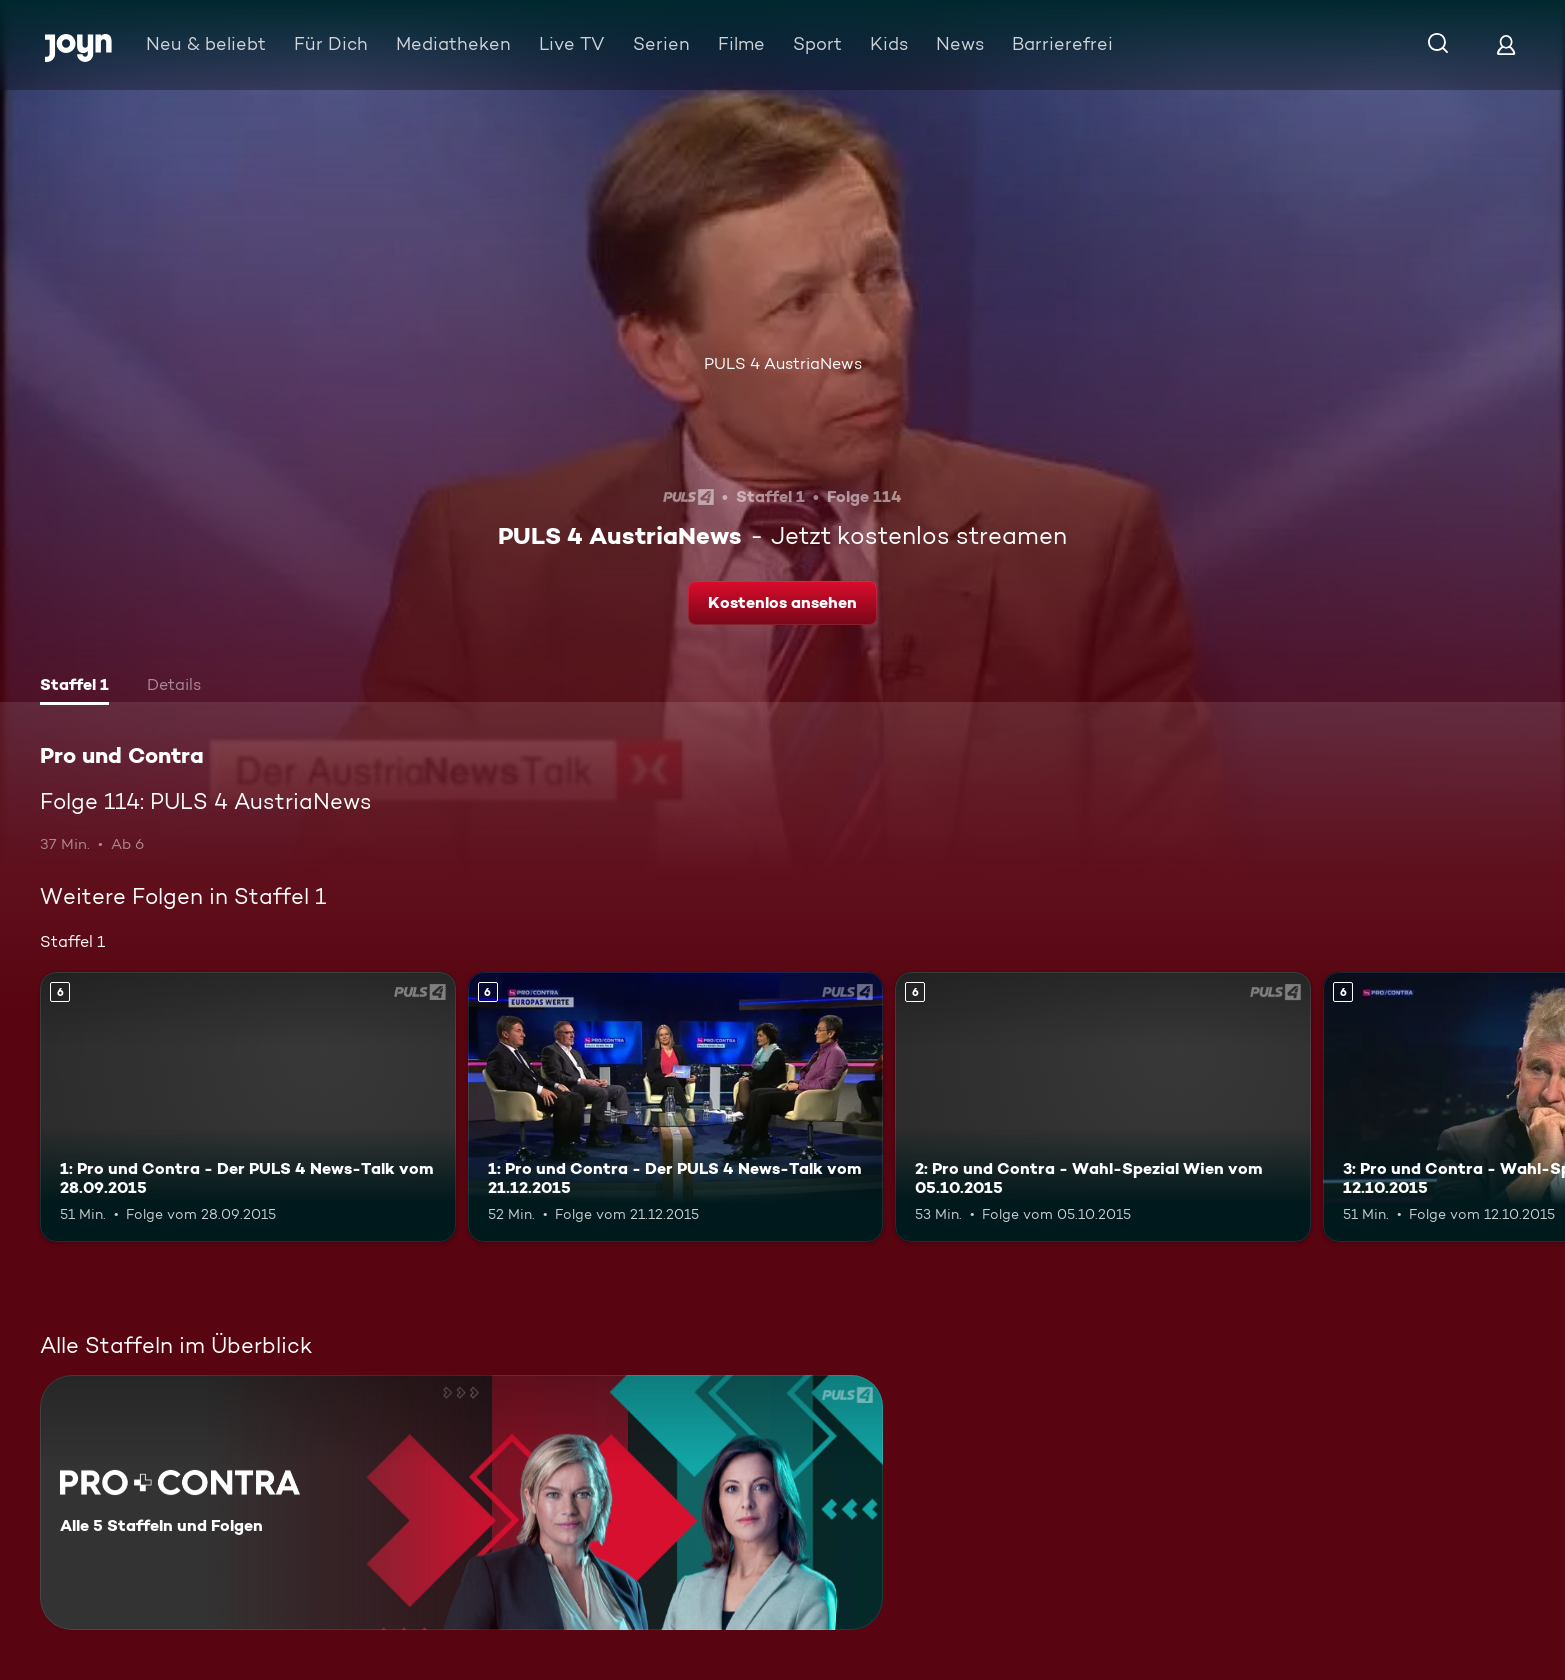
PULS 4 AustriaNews (783, 363)
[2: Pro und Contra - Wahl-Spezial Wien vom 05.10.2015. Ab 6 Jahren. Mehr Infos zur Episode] (1103, 1107)
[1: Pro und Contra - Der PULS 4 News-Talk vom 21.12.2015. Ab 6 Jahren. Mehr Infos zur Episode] (676, 1107)
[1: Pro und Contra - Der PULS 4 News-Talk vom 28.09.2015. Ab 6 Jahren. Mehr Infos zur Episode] (248, 1107)
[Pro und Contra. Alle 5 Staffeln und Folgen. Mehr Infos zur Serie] (461, 1502)
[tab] (74, 687)
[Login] (1506, 44)
